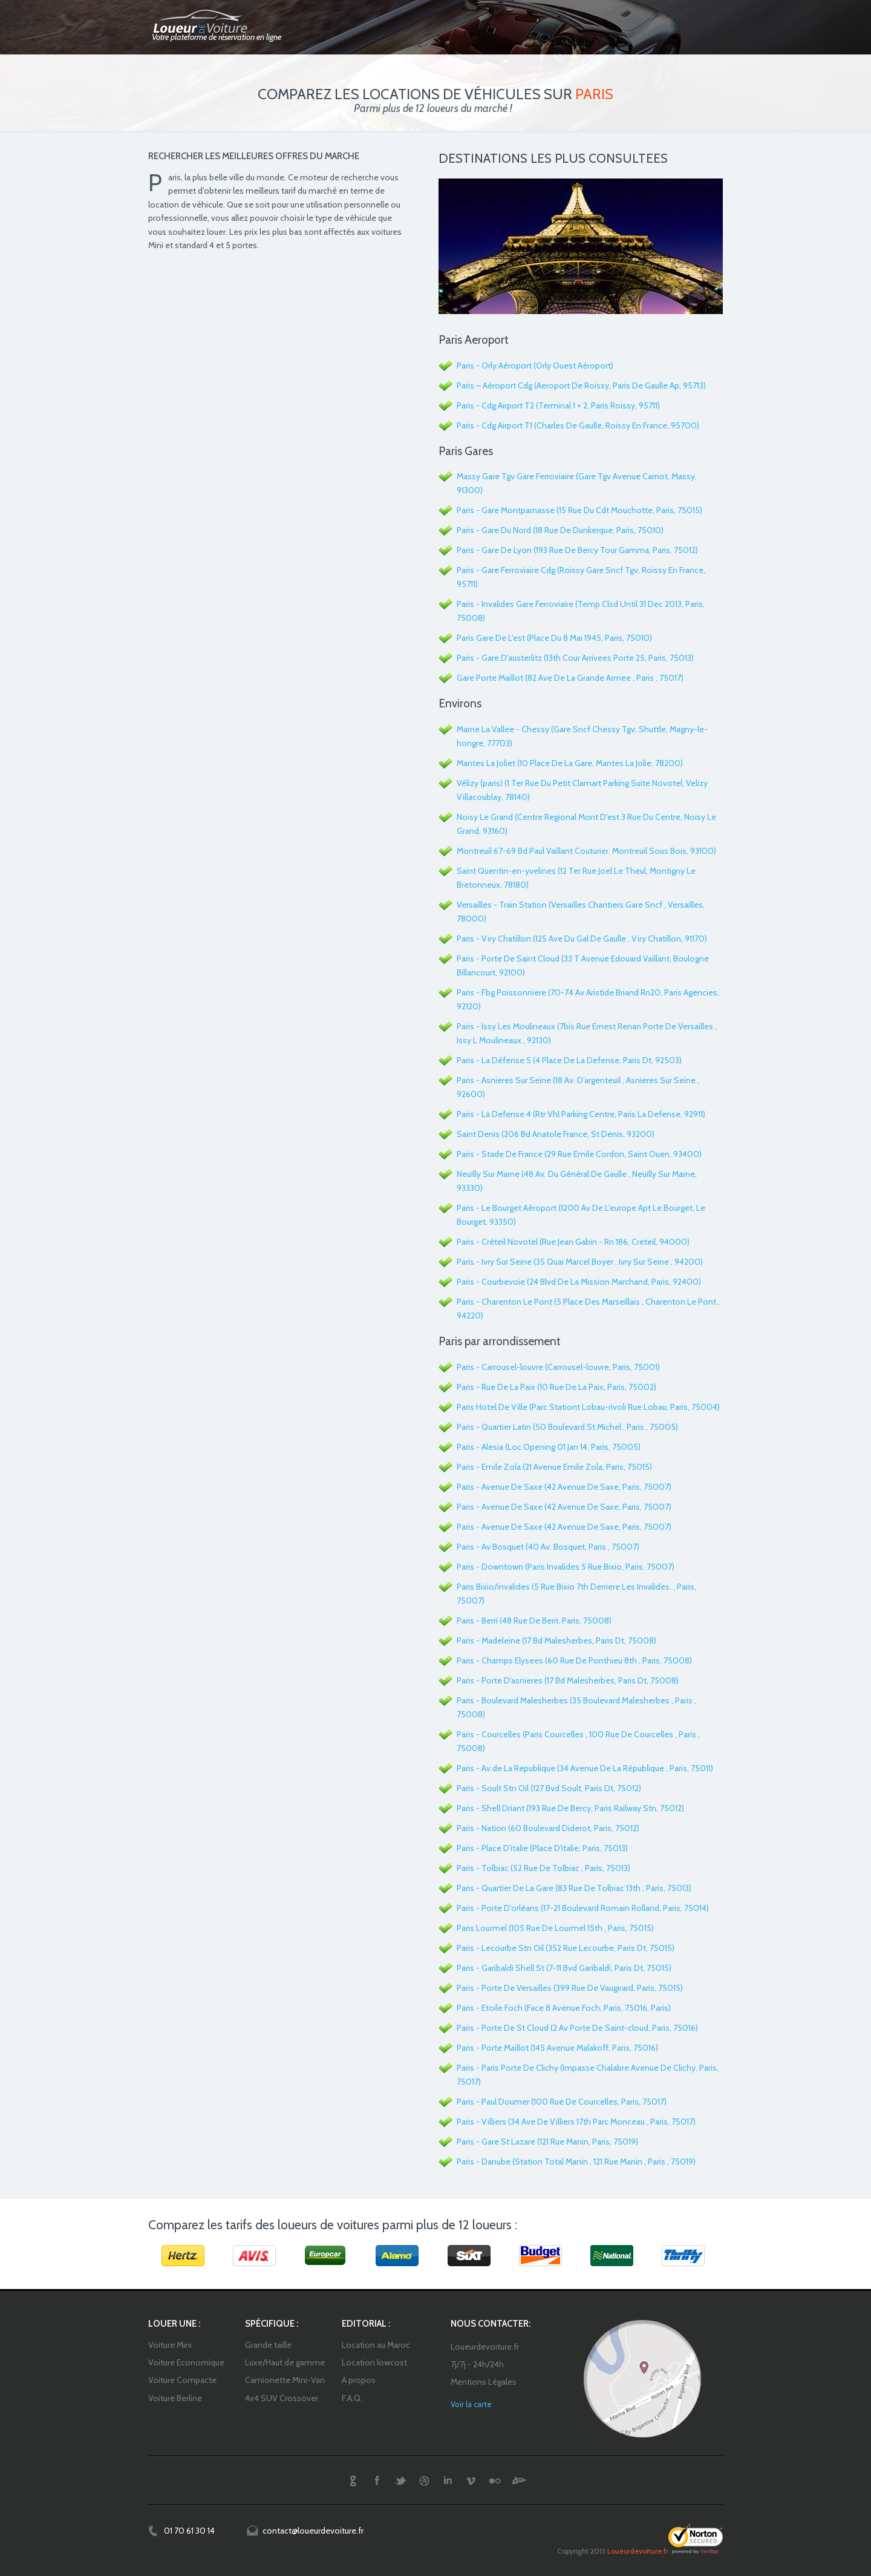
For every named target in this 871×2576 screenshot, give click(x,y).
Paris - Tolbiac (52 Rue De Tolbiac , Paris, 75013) (543, 1868)
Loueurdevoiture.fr (637, 2550)
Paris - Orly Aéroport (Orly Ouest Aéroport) (535, 365)
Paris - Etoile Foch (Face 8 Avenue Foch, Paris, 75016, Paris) (564, 2007)
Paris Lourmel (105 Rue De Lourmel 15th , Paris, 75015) (555, 1927)
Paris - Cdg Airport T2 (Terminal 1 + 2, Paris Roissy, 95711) (558, 405)
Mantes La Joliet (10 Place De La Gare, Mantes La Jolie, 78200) (570, 763)
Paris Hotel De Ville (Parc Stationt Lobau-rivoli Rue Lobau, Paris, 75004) (588, 1406)
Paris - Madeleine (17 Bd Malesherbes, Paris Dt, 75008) (556, 1640)
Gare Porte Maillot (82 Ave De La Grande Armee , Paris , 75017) (570, 677)
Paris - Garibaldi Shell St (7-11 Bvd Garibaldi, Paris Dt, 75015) (564, 1967)
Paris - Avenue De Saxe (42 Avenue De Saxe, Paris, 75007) (564, 1486)
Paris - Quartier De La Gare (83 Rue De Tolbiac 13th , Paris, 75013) (574, 1888)
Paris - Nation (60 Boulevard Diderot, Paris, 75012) (548, 1828)
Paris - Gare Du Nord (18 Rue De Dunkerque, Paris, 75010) (560, 530)
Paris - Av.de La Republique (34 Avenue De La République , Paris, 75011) (585, 1768)
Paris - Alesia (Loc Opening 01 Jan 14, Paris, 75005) (549, 1446)
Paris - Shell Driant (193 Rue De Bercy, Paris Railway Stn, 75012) (570, 1808)
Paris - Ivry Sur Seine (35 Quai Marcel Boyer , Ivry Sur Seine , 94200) (580, 1261)
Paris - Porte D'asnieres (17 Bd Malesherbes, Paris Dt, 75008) (568, 1680)
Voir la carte (471, 2404)
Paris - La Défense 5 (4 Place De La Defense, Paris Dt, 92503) (569, 1060)
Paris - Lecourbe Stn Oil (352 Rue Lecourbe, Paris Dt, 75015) (565, 1947)
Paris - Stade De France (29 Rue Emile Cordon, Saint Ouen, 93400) (579, 1154)
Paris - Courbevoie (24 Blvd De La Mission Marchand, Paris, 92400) (579, 1281)
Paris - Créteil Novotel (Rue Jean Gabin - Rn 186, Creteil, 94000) (573, 1241)
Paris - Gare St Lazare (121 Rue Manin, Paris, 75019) (547, 2141)
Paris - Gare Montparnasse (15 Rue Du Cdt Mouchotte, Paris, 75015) (579, 510)
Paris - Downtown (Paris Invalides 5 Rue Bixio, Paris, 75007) (565, 1566)
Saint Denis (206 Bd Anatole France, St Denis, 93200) (555, 1134)
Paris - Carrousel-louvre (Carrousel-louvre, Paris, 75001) (558, 1367)
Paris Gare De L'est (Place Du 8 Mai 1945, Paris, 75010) (554, 637)
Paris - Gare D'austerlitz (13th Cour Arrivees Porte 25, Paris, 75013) (575, 657)
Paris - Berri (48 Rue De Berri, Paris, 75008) (534, 1620)
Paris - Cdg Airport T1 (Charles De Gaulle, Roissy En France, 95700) (578, 425)
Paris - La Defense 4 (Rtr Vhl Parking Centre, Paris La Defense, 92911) (581, 1114)
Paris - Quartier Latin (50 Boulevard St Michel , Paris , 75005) (567, 1426)
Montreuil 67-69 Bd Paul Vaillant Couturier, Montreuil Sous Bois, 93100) (586, 850)
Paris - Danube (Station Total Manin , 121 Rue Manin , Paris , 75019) (576, 2161)
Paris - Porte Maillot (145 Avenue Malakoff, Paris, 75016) (557, 2047)
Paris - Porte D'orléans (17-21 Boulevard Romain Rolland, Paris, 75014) (583, 1908)
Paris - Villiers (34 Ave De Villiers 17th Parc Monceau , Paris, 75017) (576, 2121)
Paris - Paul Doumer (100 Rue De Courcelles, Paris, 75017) (562, 2101)
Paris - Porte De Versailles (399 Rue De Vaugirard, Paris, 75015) (570, 1987)
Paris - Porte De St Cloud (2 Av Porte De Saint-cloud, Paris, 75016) (577, 2027)
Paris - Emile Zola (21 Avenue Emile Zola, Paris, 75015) (554, 1466)
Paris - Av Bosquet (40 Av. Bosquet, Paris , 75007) (548, 1546)
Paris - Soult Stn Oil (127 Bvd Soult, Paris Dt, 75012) (549, 1788)
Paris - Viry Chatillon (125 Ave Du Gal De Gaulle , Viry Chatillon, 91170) (582, 938)
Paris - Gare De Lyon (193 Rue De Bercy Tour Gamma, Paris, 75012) (577, 550)
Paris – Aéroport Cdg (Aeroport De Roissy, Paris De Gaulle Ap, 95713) (581, 385)
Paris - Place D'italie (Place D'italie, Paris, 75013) (542, 1848)
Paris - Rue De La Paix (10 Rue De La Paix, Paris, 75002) (556, 1386)
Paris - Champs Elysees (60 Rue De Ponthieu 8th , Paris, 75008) (574, 1660)
